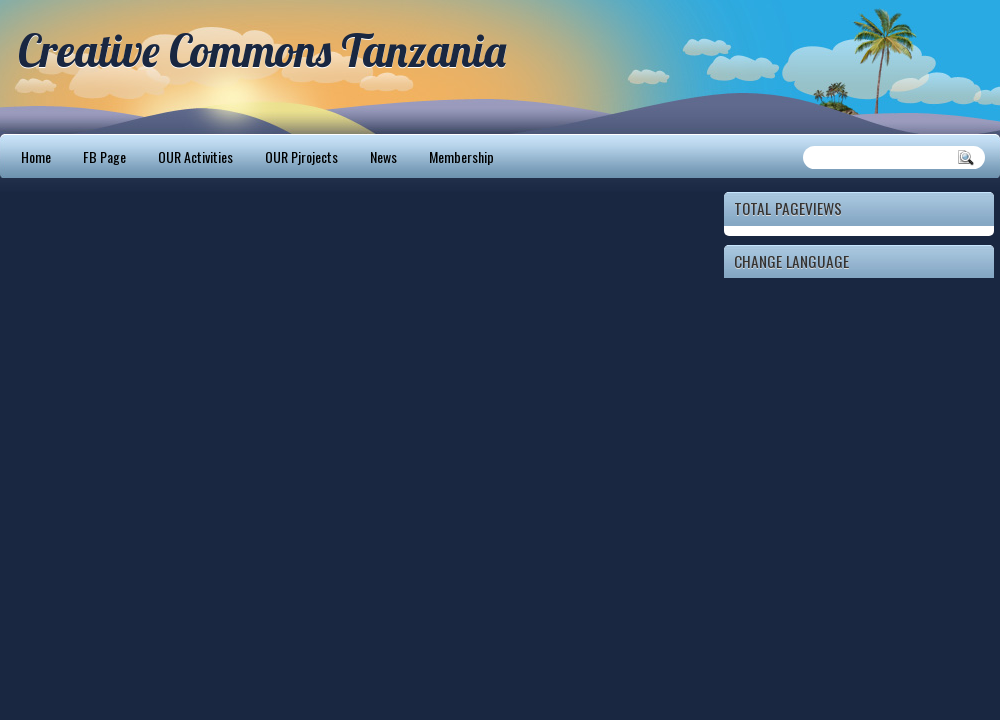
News (383, 156)
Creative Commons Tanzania (262, 50)
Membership (461, 156)
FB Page (104, 156)
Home (36, 156)
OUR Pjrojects (301, 156)
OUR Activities (195, 156)
